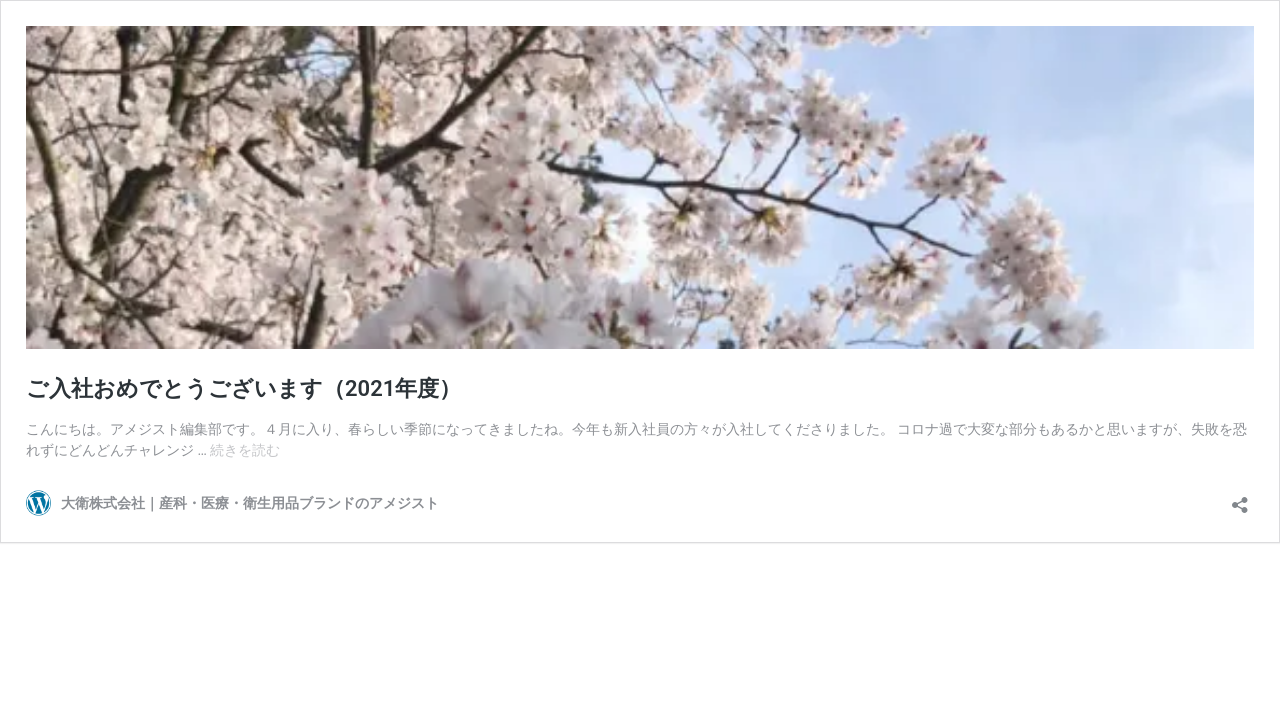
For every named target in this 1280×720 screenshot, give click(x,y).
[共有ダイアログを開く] (1240, 498)
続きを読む (245, 450)
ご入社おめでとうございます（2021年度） (243, 388)
